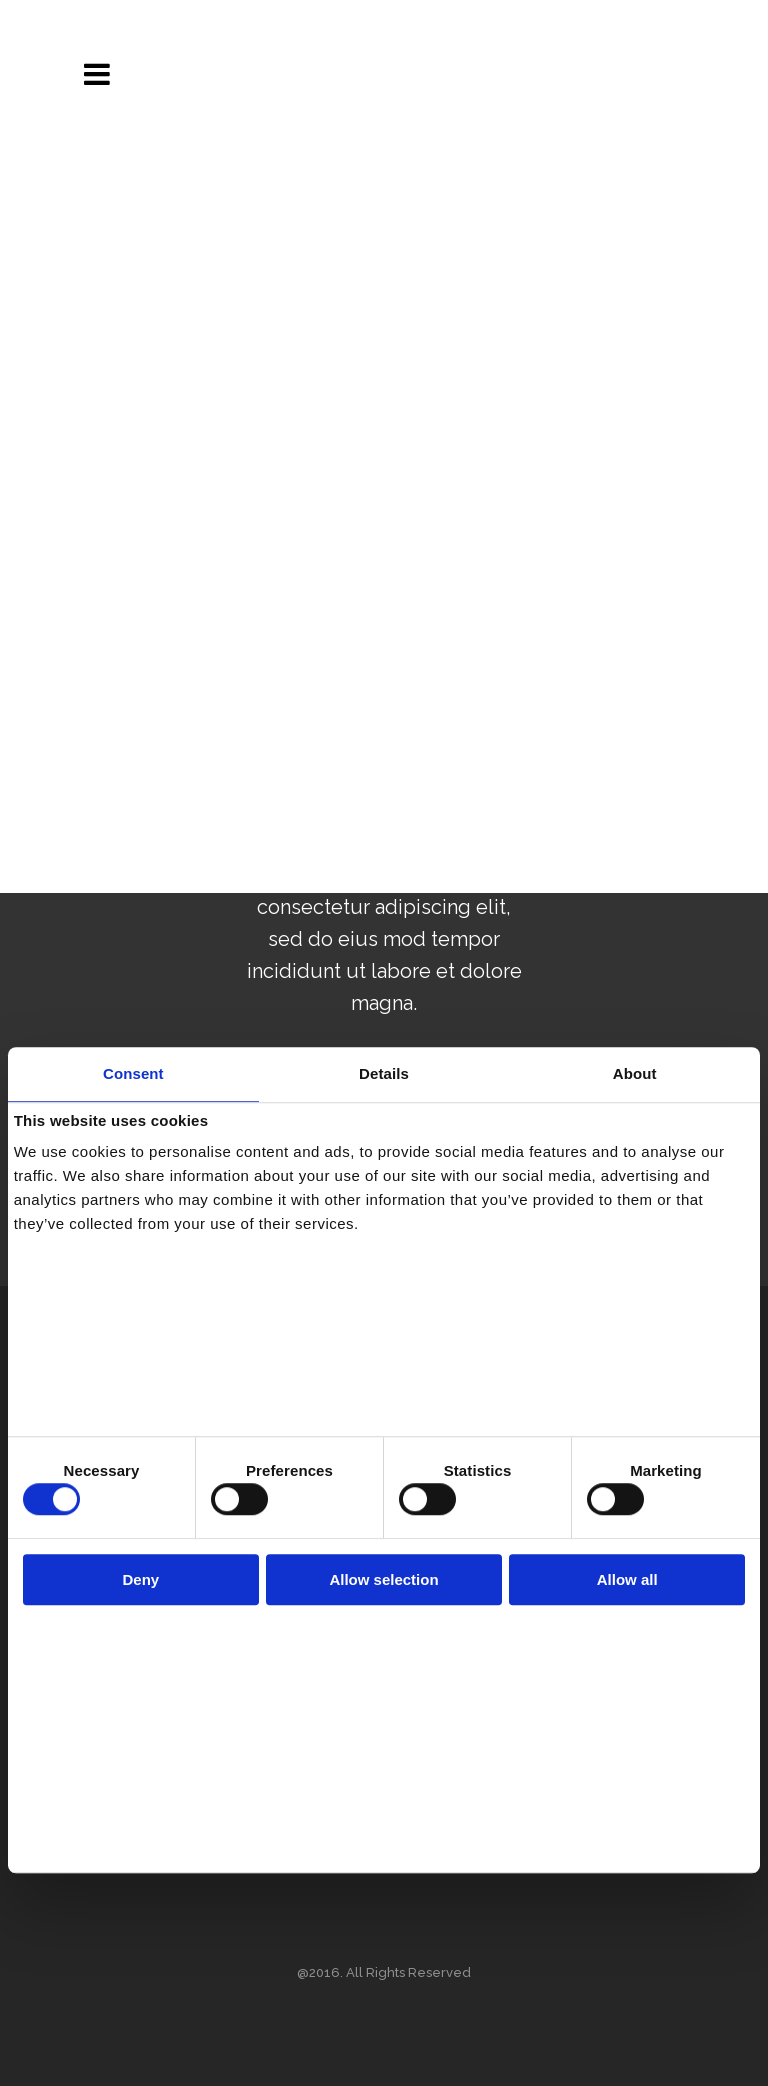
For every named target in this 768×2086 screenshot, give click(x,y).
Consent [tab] (133, 1073)
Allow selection (383, 1579)
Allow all (627, 1579)
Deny (140, 1579)
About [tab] (635, 1073)
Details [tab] (384, 1073)
